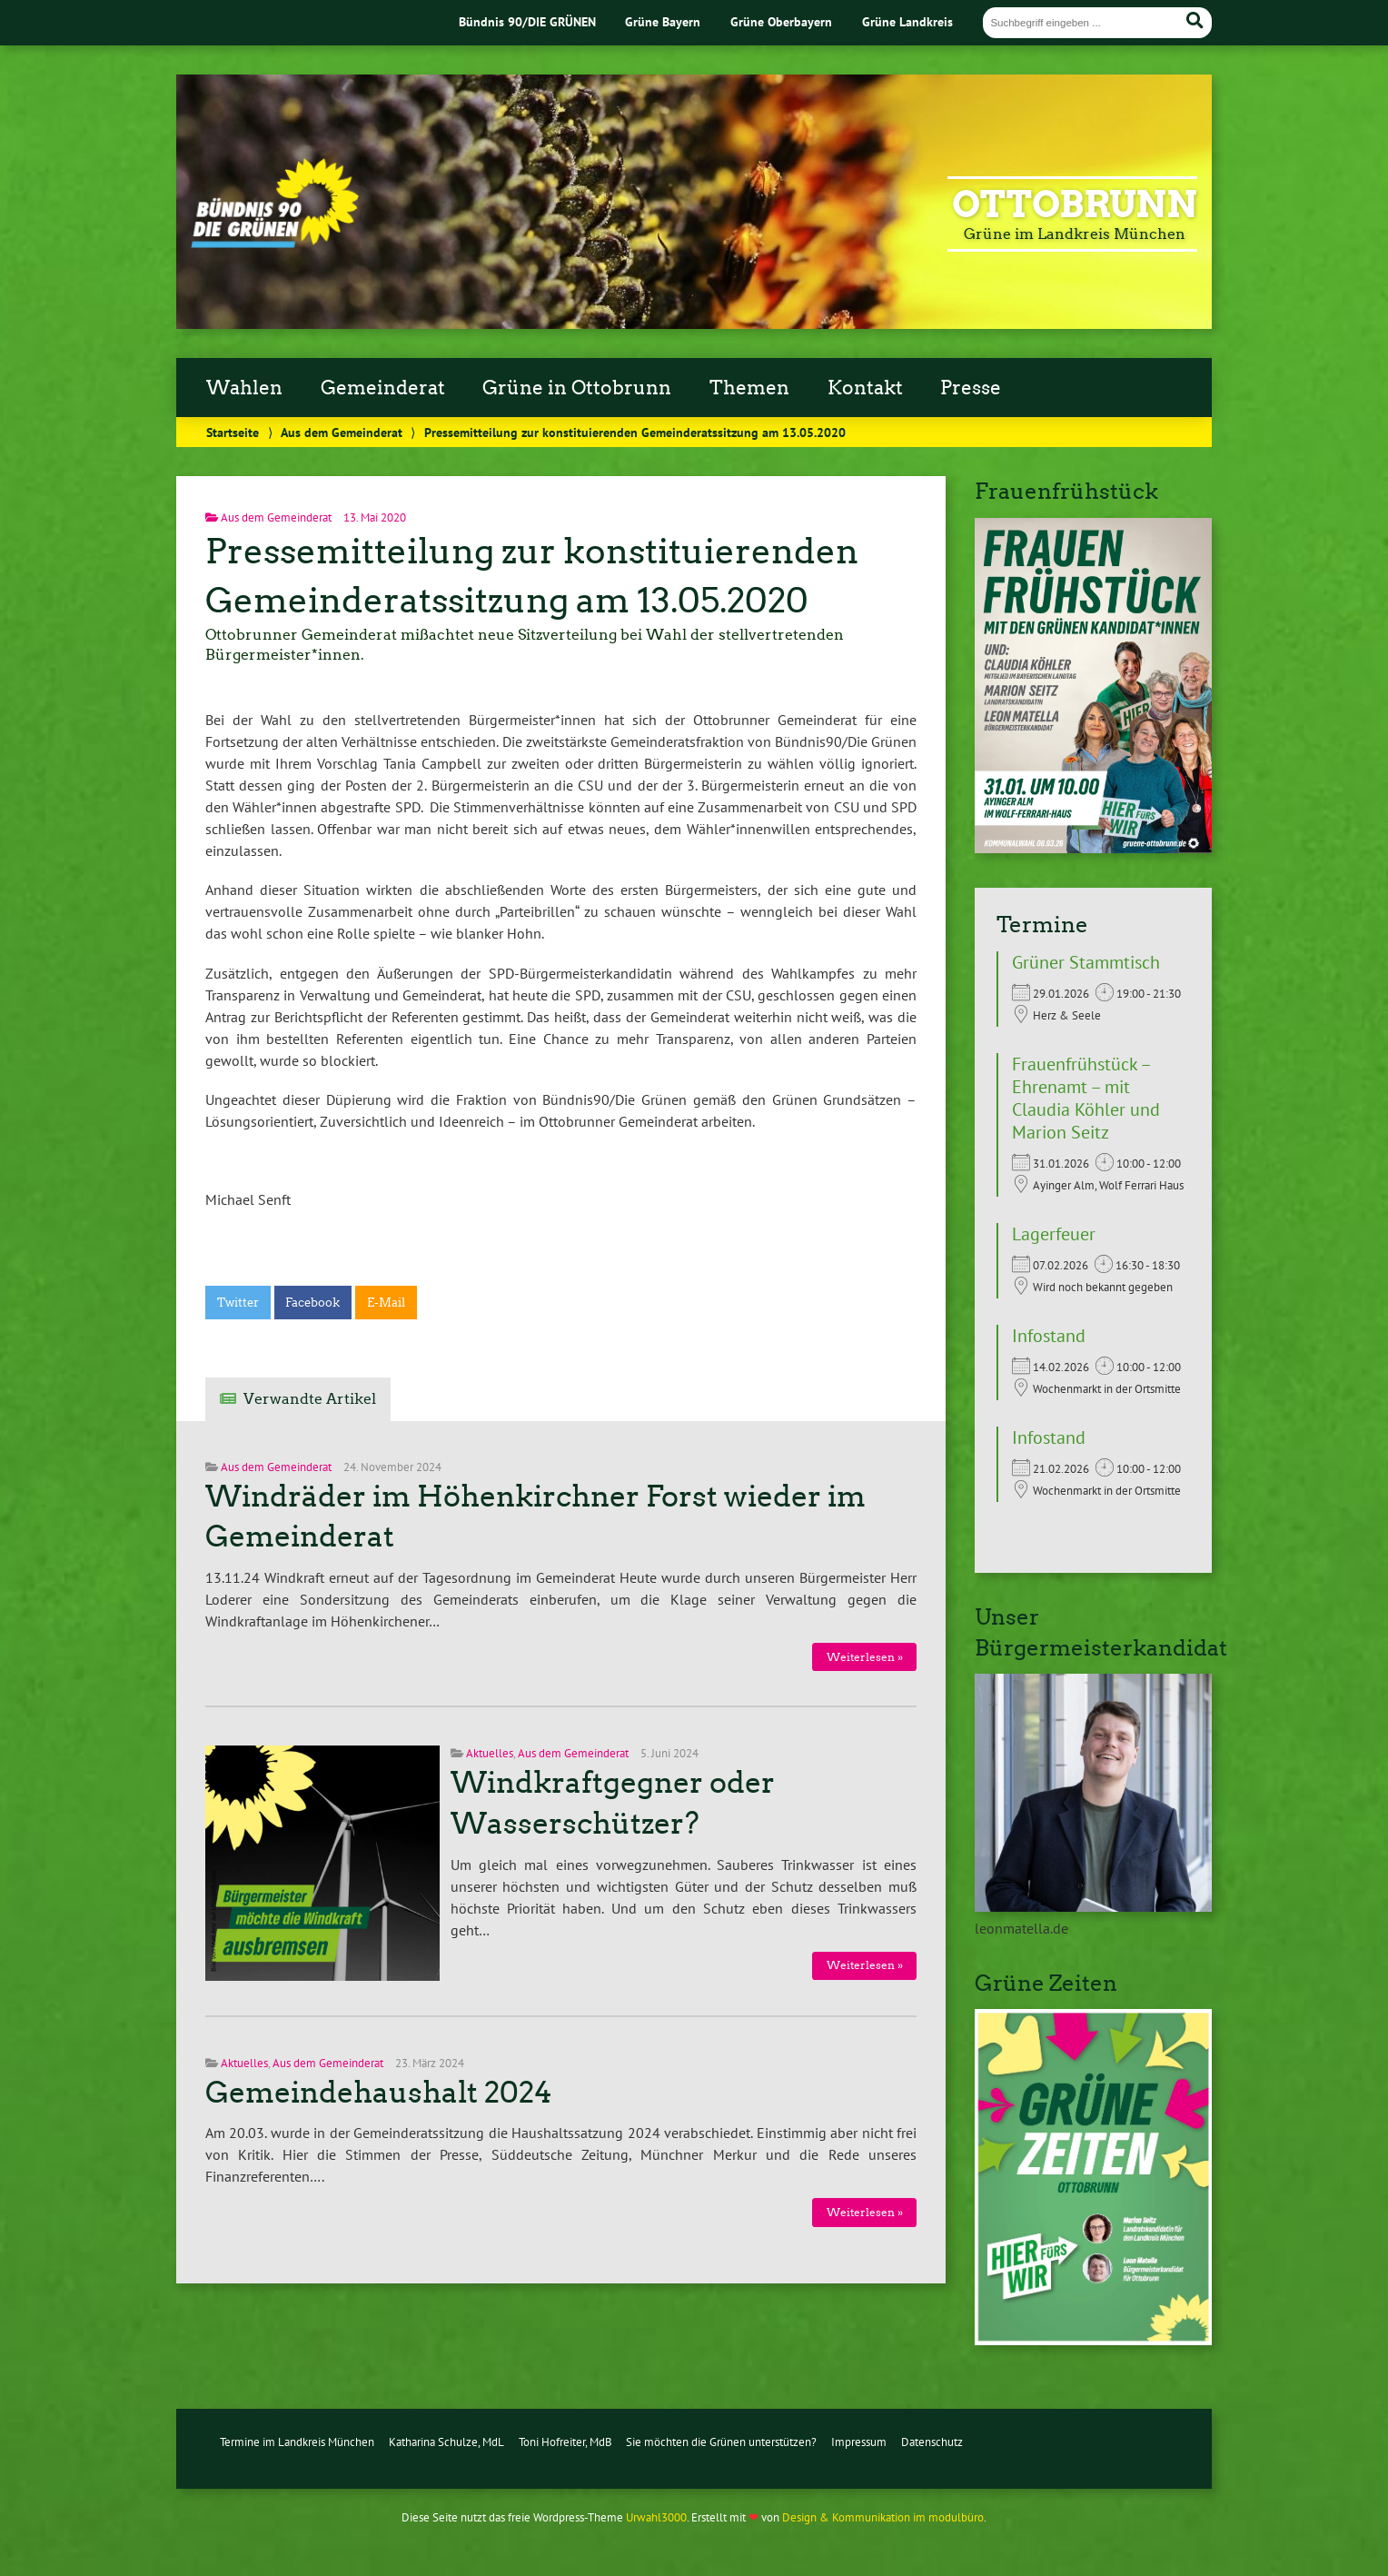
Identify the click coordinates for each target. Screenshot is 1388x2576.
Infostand (1049, 1336)
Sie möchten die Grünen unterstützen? (721, 2442)
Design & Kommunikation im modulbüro (883, 2517)
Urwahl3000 (656, 2517)
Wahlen (244, 388)
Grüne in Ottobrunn (576, 388)
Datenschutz (932, 2442)
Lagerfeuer (1054, 1234)
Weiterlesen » (865, 1657)
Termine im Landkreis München (297, 2442)
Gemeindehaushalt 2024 (378, 2092)
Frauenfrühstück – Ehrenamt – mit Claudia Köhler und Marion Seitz (1086, 1098)
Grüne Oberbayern (781, 21)
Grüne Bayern (662, 21)
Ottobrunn (1074, 204)
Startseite (232, 432)
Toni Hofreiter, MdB (565, 2442)
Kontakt (865, 388)
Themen (749, 388)
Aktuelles (489, 1753)
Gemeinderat (383, 388)
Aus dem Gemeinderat (341, 432)
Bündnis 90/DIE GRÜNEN (527, 21)
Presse (970, 388)
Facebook (312, 1302)
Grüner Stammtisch (1086, 962)
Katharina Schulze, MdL (446, 2442)
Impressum (859, 2442)
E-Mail (386, 1302)
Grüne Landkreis (907, 21)
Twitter (238, 1302)
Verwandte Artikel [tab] (309, 1398)
